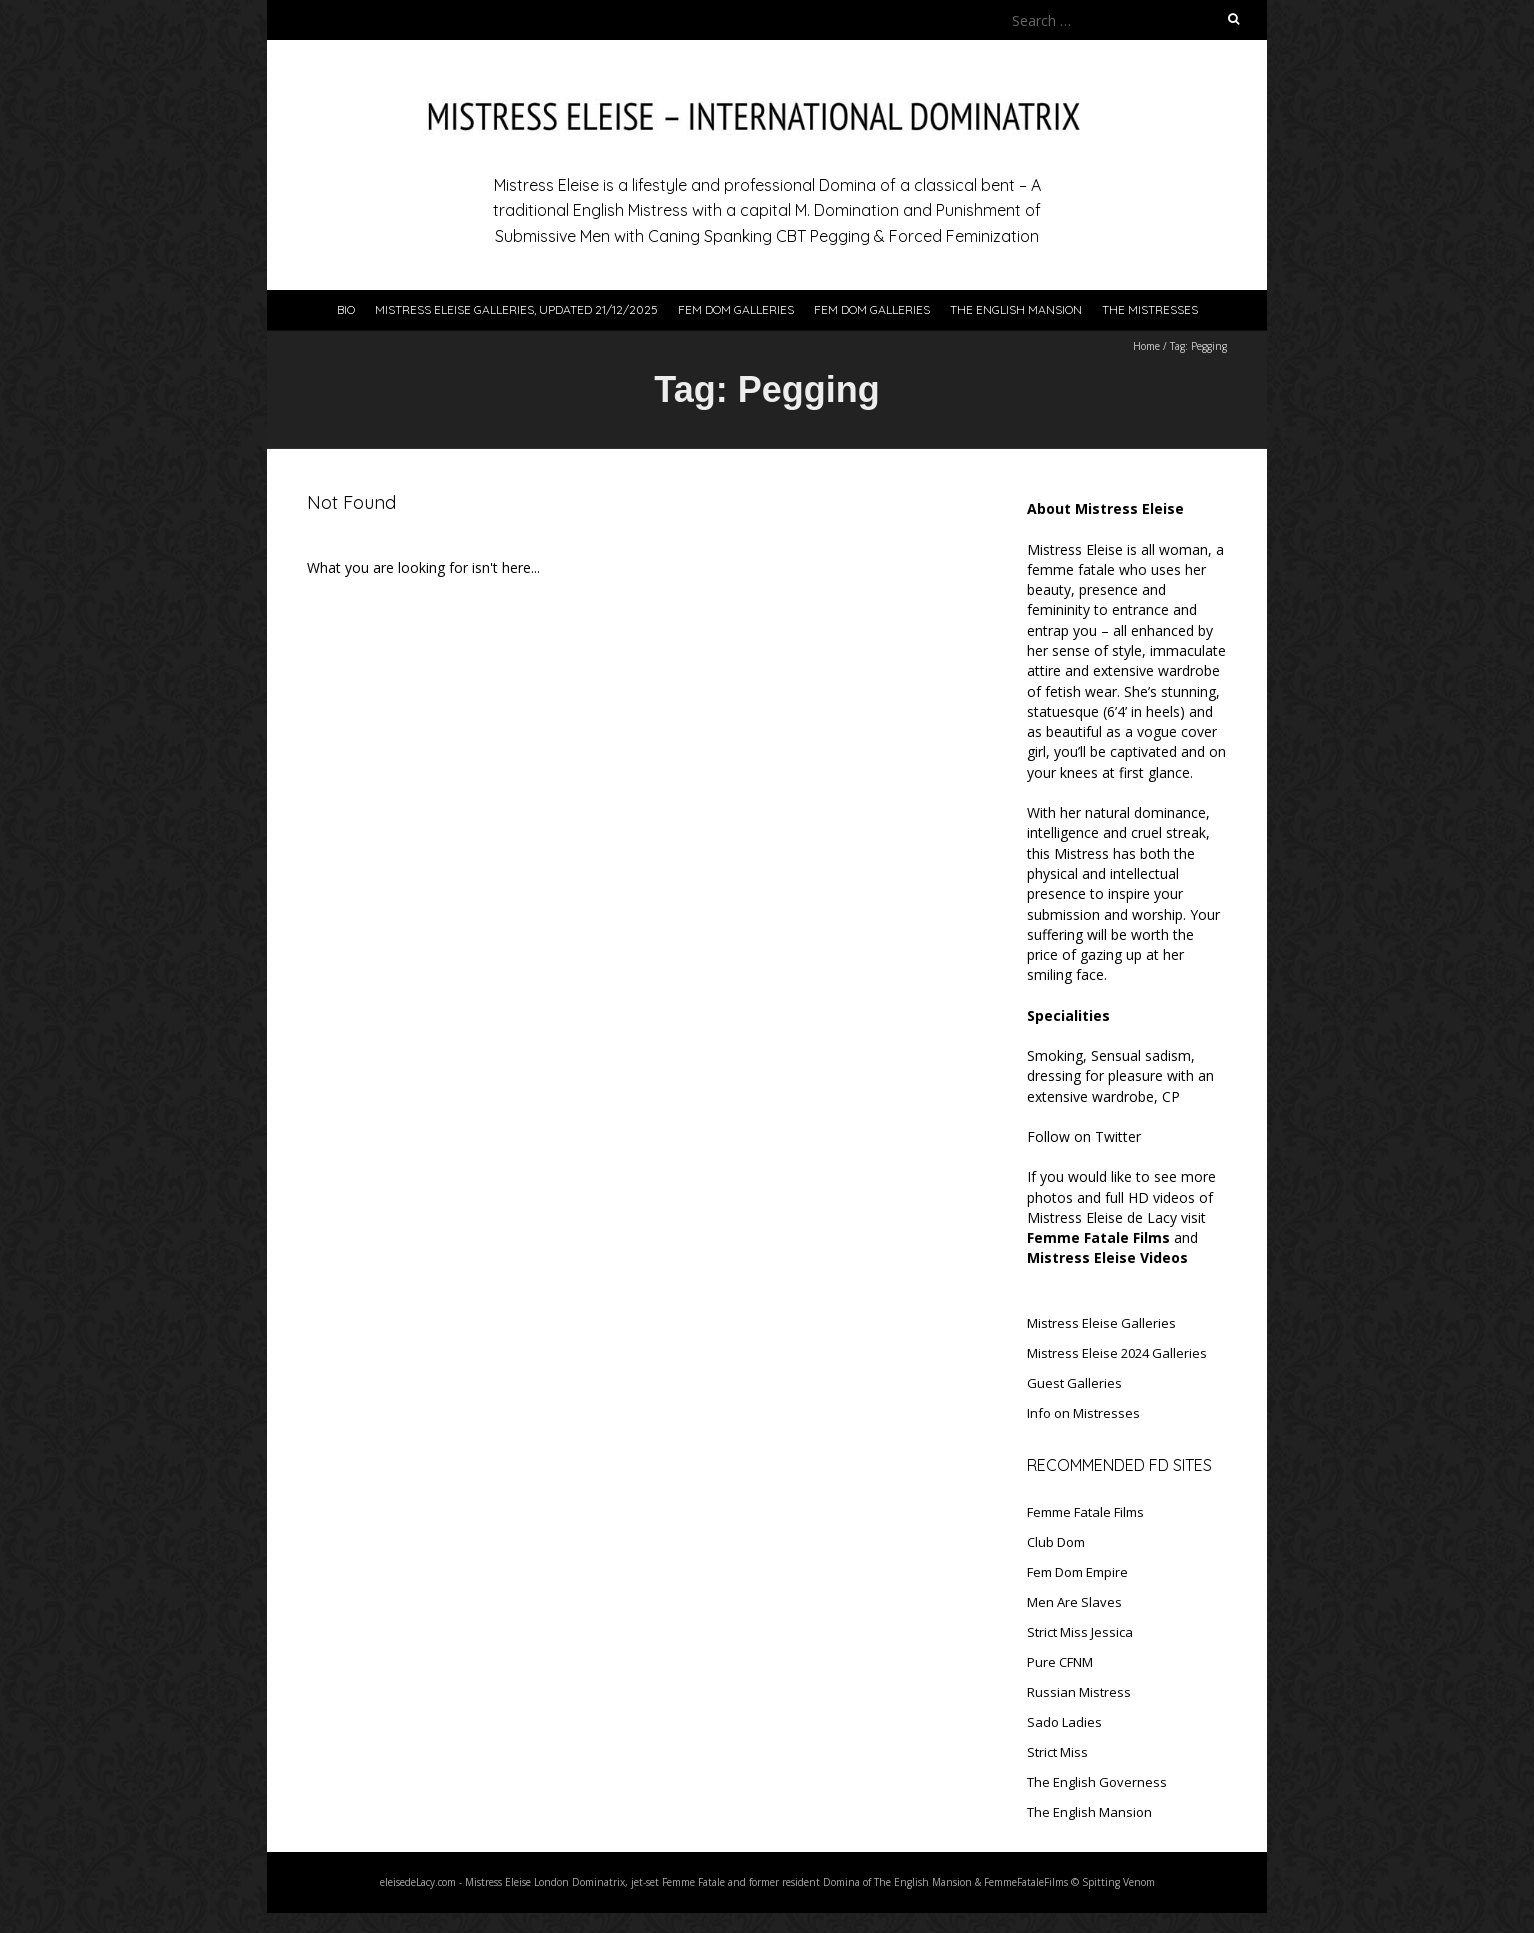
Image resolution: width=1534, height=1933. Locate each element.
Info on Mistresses (1083, 1413)
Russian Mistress (1079, 1692)
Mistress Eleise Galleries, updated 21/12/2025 (516, 309)
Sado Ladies (1064, 1722)
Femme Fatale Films (1085, 1512)
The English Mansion (1016, 309)
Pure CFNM (1060, 1662)
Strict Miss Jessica (1080, 1632)
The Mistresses (1150, 309)
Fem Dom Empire (1077, 1572)
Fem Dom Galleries (736, 309)
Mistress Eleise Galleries (1101, 1323)
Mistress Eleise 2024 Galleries (1117, 1353)
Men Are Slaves (1074, 1602)
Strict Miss (1057, 1752)
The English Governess (1097, 1782)
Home (1146, 346)
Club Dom (1056, 1542)
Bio (346, 309)
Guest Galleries (1074, 1383)
